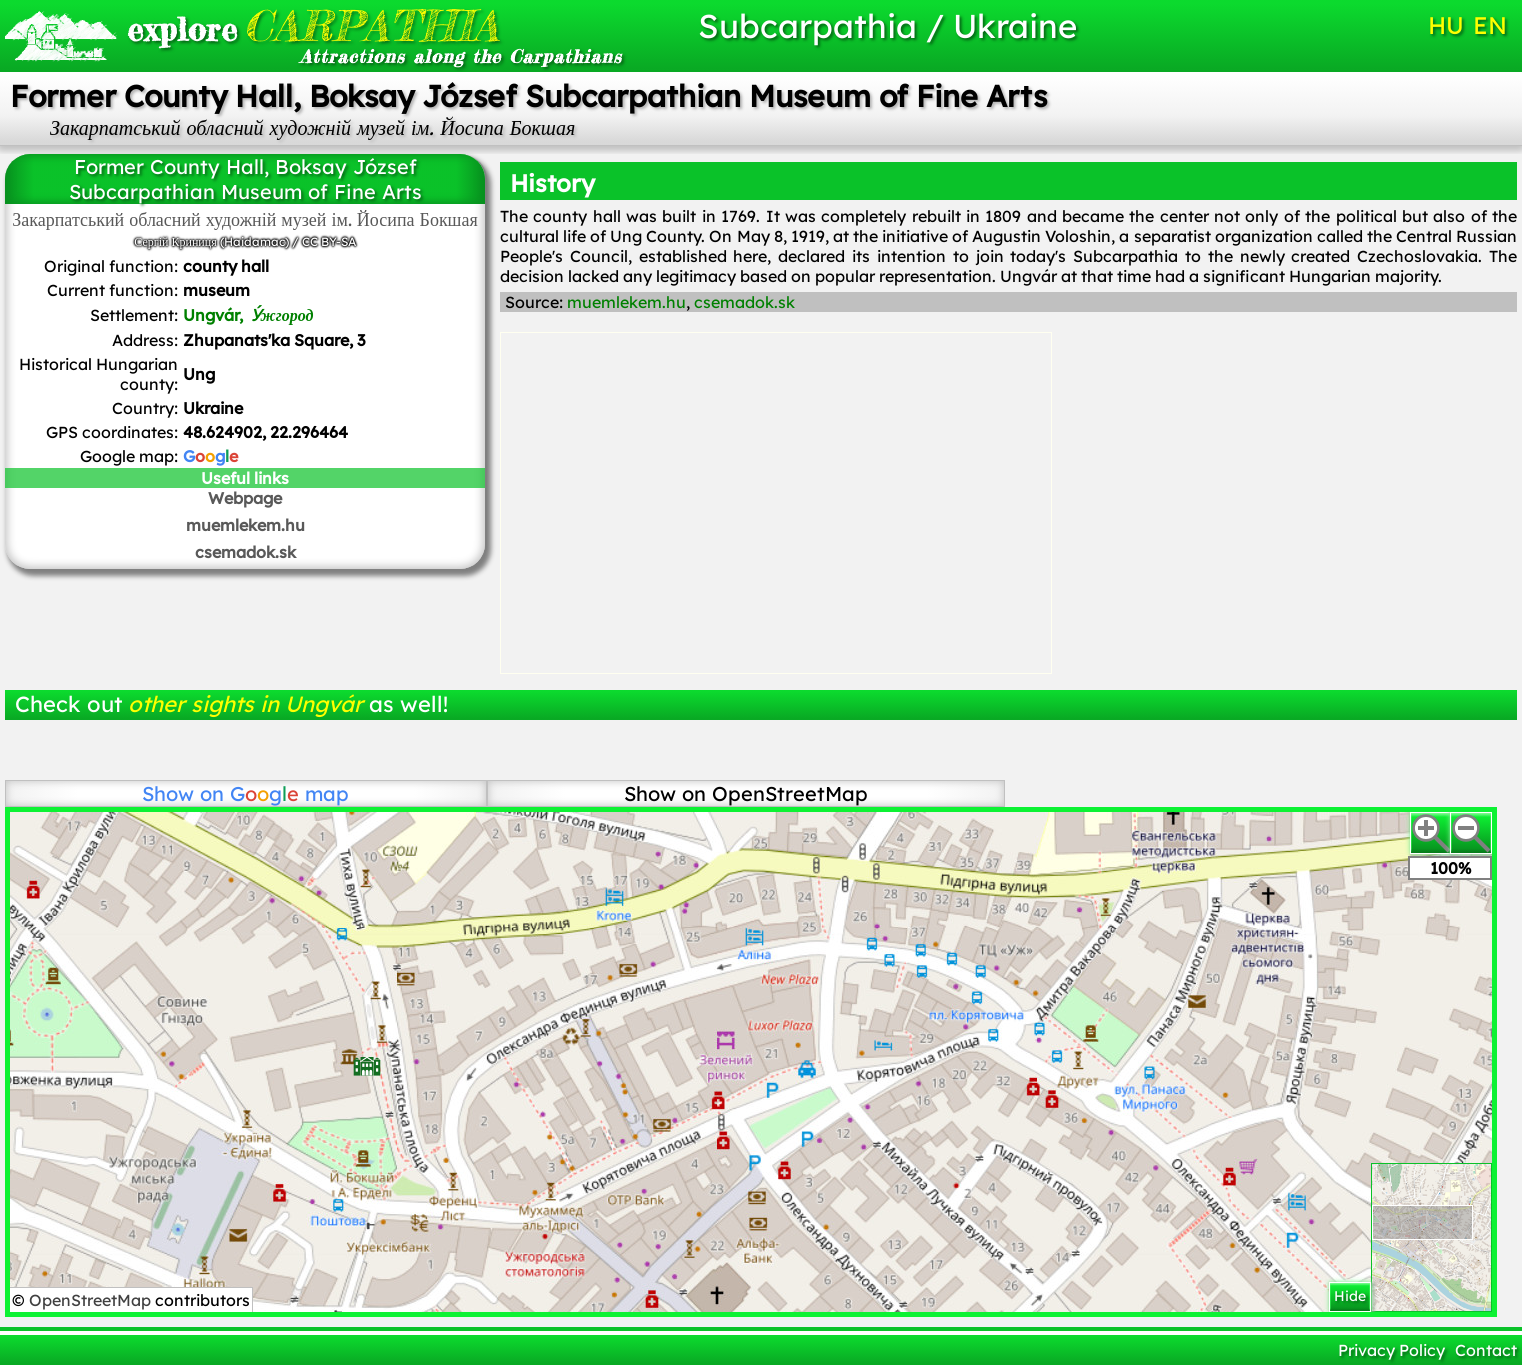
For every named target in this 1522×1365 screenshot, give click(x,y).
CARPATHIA (313, 25)
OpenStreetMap (92, 1300)
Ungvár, (248, 315)
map (289, 793)
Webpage (245, 498)
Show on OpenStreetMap (746, 793)
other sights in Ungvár (245, 704)
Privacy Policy (1391, 1350)
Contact (1486, 1350)
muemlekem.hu (245, 525)
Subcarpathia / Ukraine (887, 25)
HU (1446, 25)
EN (1490, 25)
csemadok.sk (245, 552)
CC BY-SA (329, 241)
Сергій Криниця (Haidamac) (211, 241)
